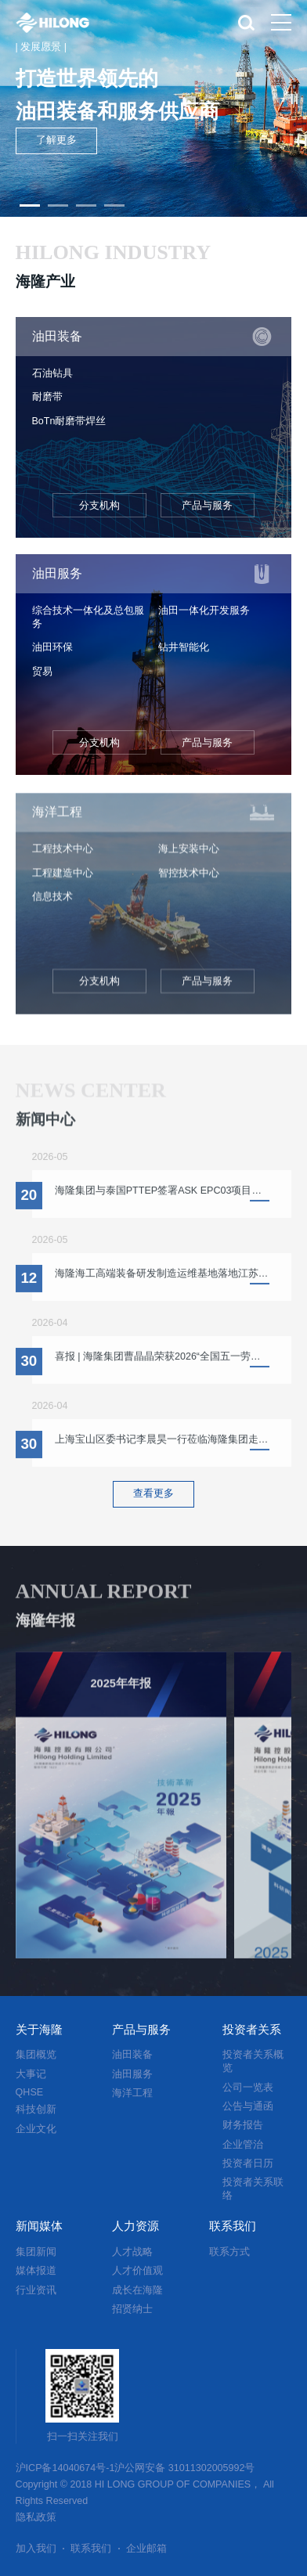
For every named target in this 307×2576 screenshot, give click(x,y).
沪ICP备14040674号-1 (65, 2468)
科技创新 (36, 2109)
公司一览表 (247, 2087)
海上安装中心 (188, 855)
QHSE (30, 2092)
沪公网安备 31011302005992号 (184, 2468)
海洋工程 (132, 2093)
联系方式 (229, 2251)
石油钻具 (52, 373)
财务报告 (242, 2125)
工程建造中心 (62, 879)
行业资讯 (36, 2290)
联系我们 (90, 2548)
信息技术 (52, 903)
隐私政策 (36, 2517)
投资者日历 (247, 2163)
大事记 (31, 2074)
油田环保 (52, 647)
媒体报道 (36, 2270)
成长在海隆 (137, 2290)
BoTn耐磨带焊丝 (69, 421)
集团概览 (36, 2054)
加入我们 (36, 2548)
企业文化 (36, 2129)
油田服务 (132, 2074)
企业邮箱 (146, 2548)
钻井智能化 (183, 647)
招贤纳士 (132, 2309)
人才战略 (132, 2251)
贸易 (42, 671)
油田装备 (132, 2054)
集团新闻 (36, 2251)
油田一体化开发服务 (204, 610)
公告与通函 (247, 2106)
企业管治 (242, 2144)
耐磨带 (47, 396)
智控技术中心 (188, 879)
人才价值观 (137, 2270)
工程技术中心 (62, 855)
